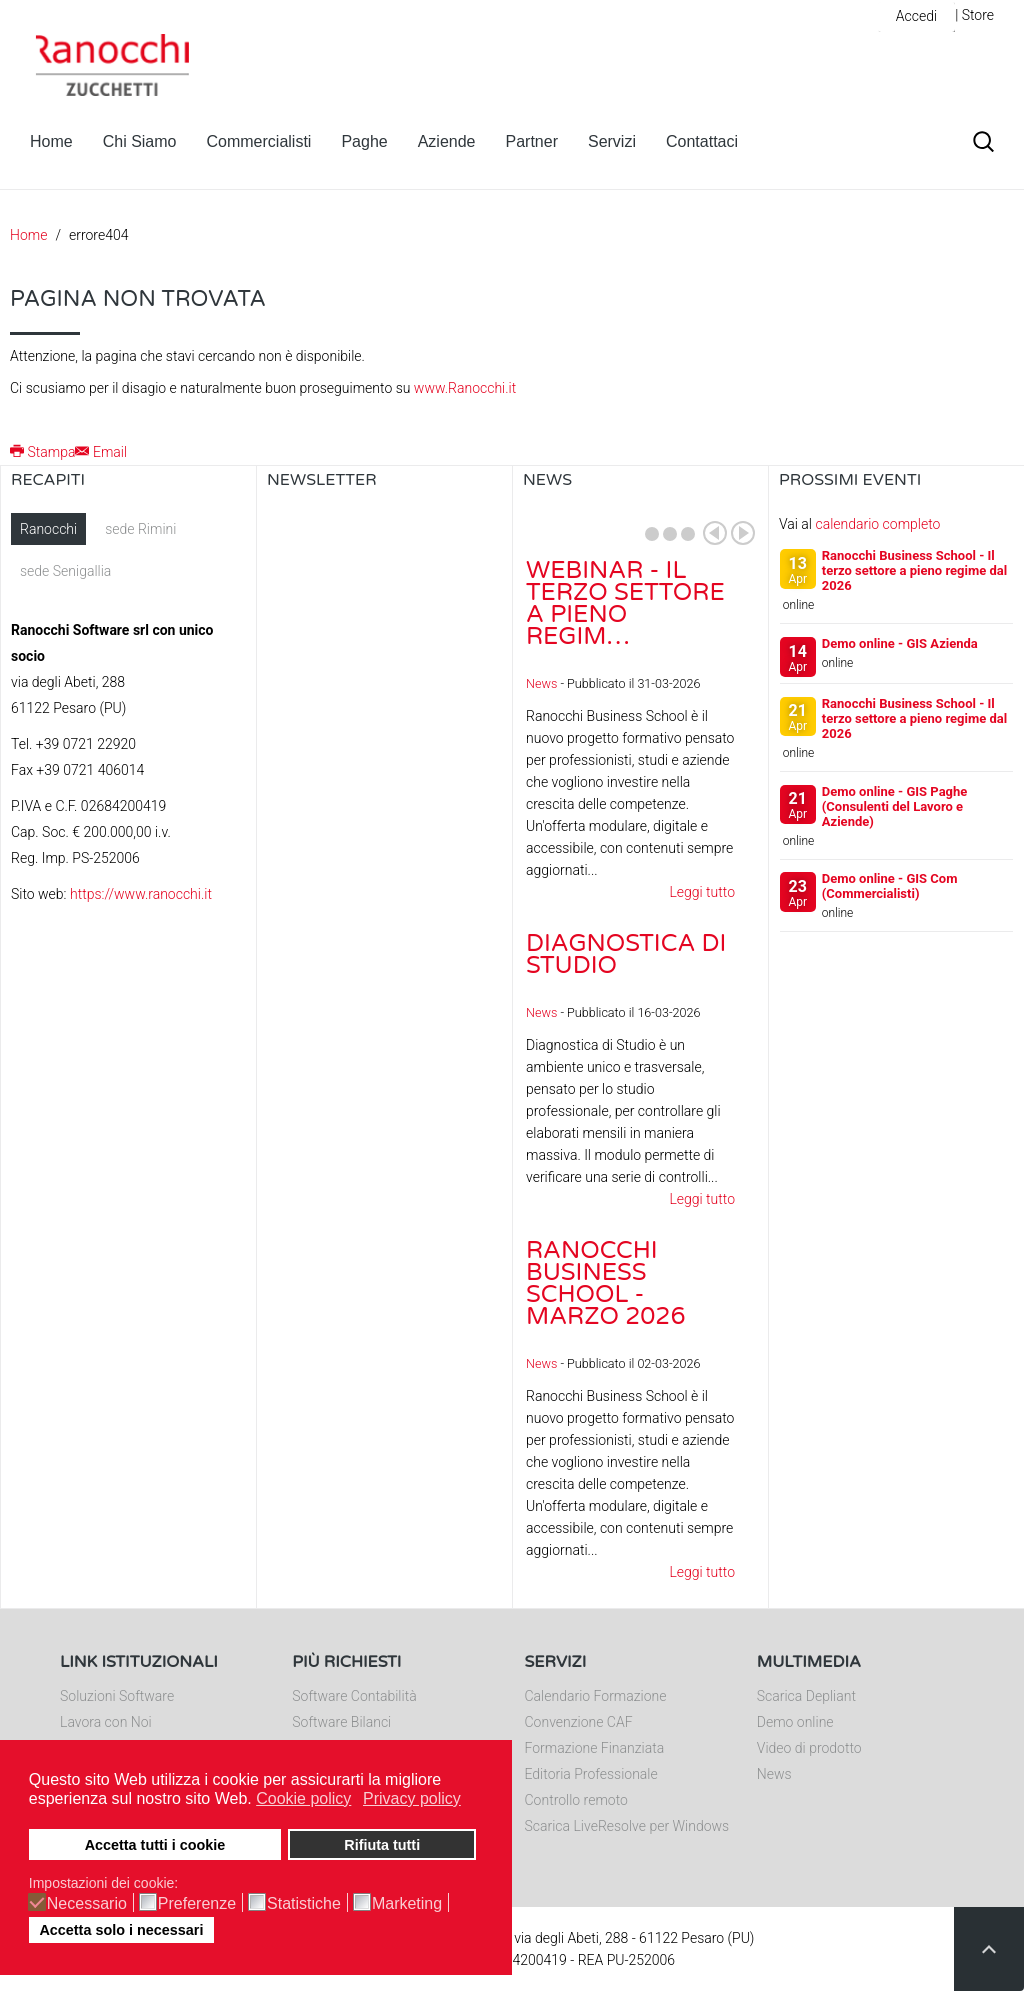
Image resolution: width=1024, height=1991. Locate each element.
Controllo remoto (576, 1800)
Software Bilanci (341, 1722)
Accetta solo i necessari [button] (121, 1930)
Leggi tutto (702, 892)
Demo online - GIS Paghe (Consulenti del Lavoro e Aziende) (895, 806)
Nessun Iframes (384, 713)
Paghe (364, 141)
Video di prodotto (809, 1748)
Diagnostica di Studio (626, 954)
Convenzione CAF (579, 1722)
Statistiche (304, 1904)
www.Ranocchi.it (465, 388)
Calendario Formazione (596, 1696)
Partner (532, 141)
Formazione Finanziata (595, 1748)
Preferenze (197, 1904)
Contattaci (702, 141)
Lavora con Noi (106, 1722)
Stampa (42, 452)
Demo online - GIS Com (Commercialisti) (890, 886)
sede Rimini (140, 529)
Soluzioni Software (117, 1696)
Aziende (447, 141)
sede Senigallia (65, 571)
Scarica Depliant (806, 1696)
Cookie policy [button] (303, 1798)
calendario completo (877, 524)
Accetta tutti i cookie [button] (155, 1845)
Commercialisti (259, 141)
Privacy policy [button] (412, 1798)
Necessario (87, 1904)
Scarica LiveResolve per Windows (627, 1826)
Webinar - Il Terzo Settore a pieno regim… (625, 603)
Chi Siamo (140, 141)
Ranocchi (48, 529)
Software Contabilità (354, 1696)
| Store (974, 15)
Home (51, 141)
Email (101, 452)
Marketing (407, 1904)
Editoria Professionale (591, 1774)
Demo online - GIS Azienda (900, 643)
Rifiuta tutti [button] (382, 1845)
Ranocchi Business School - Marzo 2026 (606, 1283)
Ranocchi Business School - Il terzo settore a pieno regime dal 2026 (914, 570)
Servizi (612, 141)
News (541, 683)
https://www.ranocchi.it (141, 894)
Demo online (795, 1722)
